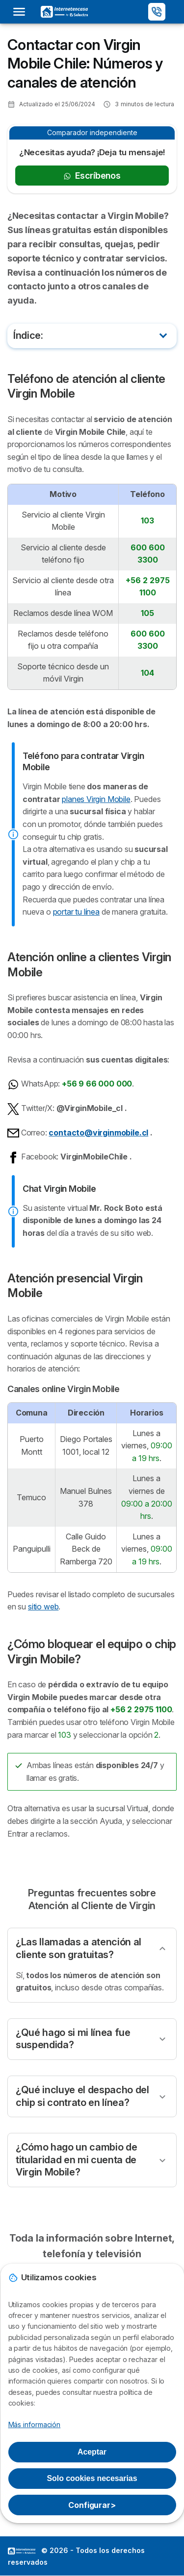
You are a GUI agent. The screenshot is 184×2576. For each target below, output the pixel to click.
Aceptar (92, 2452)
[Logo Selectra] (64, 12)
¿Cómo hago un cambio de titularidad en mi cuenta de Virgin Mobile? (76, 2159)
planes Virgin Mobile (96, 799)
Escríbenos (91, 175)
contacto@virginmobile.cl (98, 1132)
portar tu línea (76, 912)
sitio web (43, 1606)
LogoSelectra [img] (21, 2551)
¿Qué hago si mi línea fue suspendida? (73, 2039)
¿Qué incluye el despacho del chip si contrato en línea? (82, 2096)
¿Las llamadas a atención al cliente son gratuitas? (78, 1948)
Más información (34, 2424)
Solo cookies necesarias (92, 2478)
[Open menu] (22, 12)
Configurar (92, 2505)
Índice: (28, 335)
